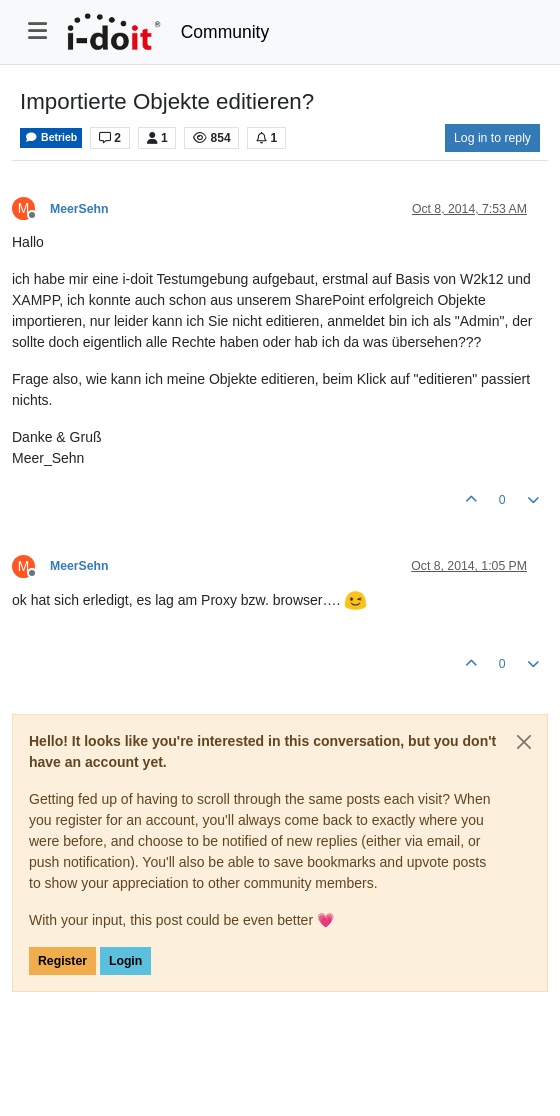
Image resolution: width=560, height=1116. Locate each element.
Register (62, 961)
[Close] (524, 742)
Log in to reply (492, 138)
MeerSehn (79, 209)
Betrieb (51, 137)
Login (125, 961)
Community (225, 32)
